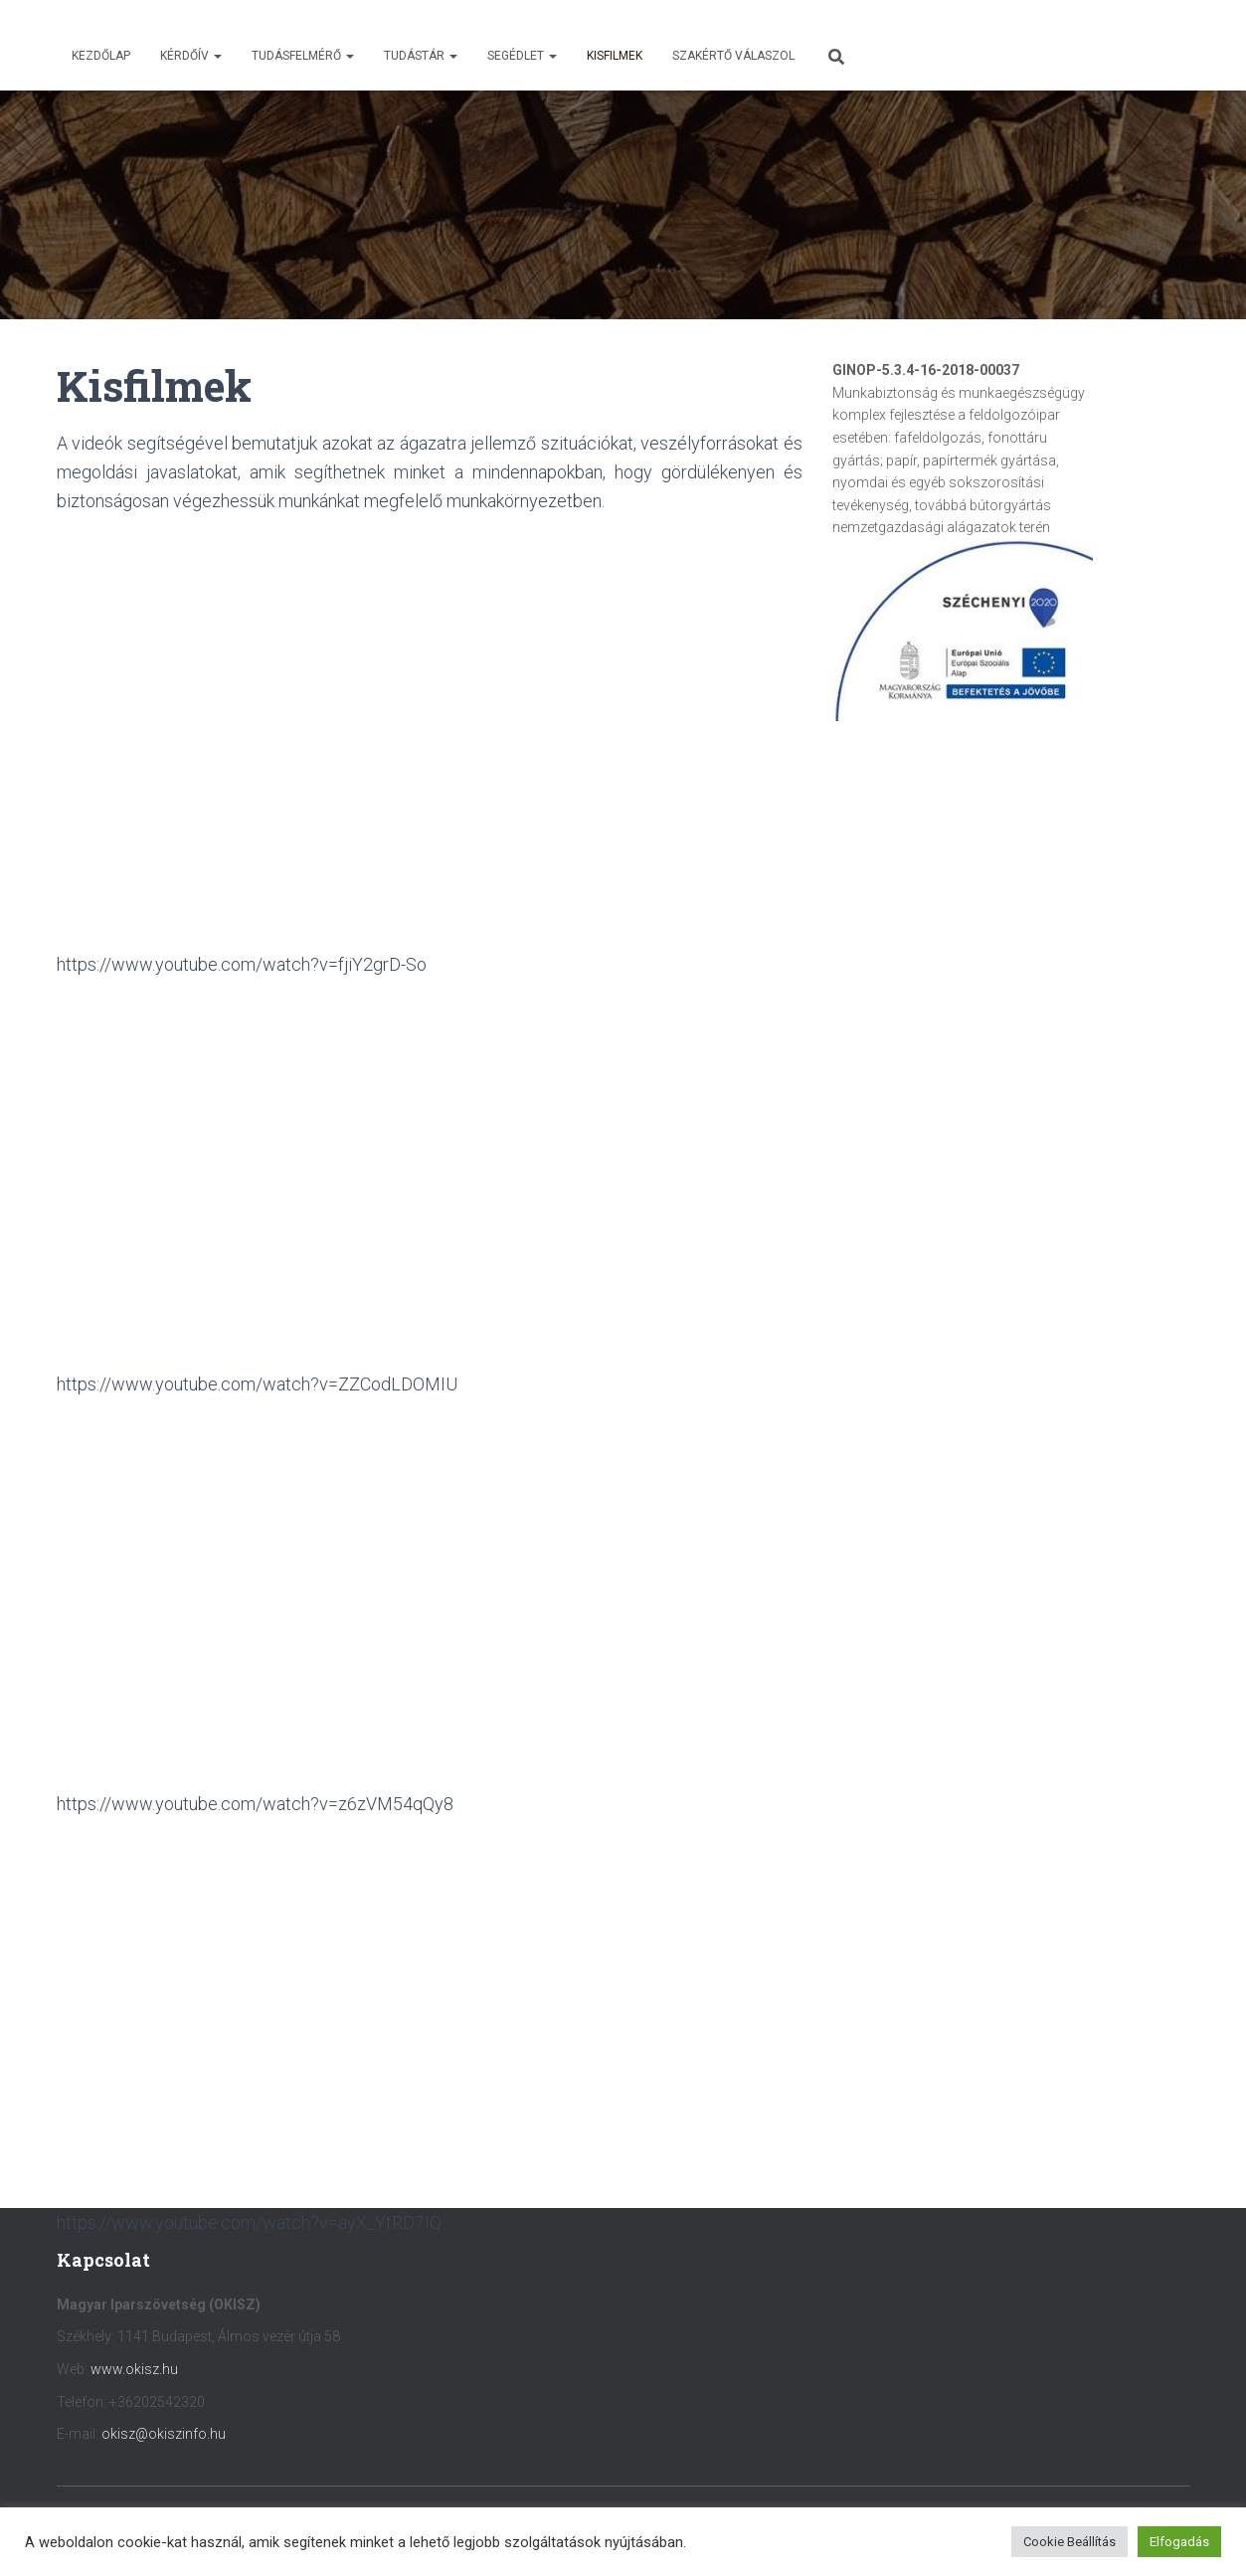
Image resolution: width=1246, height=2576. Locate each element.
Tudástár (420, 56)
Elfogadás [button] (1179, 2541)
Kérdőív (191, 56)
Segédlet (522, 56)
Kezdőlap (101, 56)
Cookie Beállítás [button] (1069, 2541)
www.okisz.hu (134, 2369)
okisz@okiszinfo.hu (163, 2434)
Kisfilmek (614, 56)
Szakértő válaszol (733, 56)
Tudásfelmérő (303, 56)
